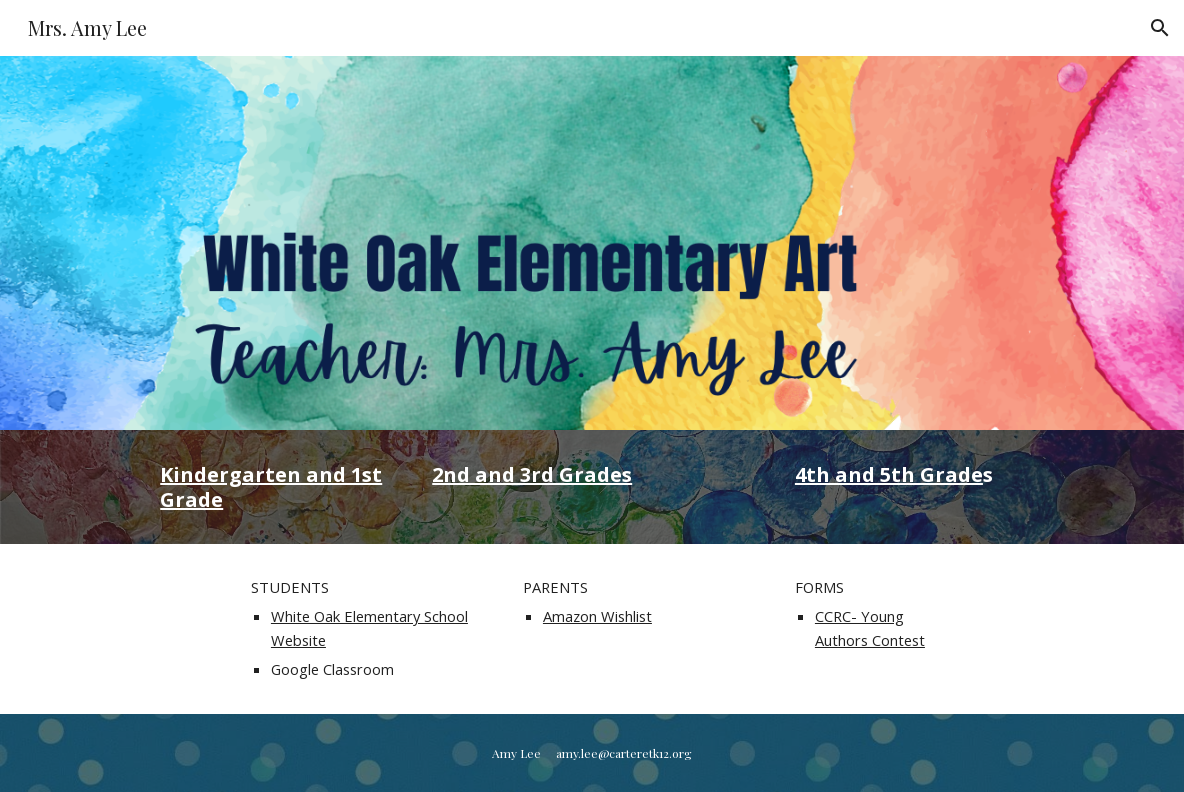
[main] (274, 487)
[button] (1160, 28)
